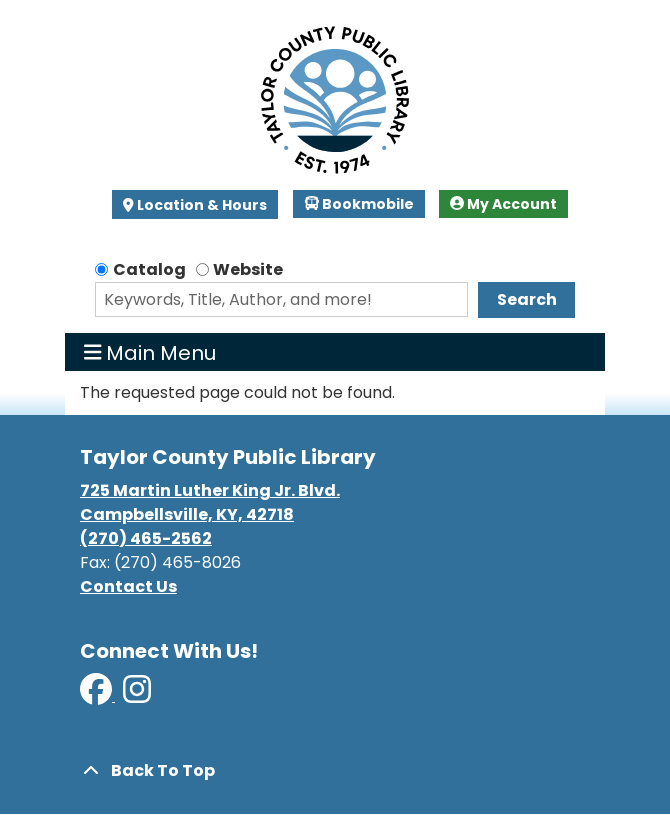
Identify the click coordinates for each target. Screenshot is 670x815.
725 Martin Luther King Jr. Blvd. (210, 490)
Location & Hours (200, 205)
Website (248, 269)
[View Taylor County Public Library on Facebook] (97, 695)
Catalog (149, 269)
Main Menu (150, 352)
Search (527, 299)
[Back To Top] (335, 771)
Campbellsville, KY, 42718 (187, 514)
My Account (503, 204)
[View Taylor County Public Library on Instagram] (137, 695)
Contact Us (128, 586)
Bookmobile (359, 204)
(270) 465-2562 (146, 538)
